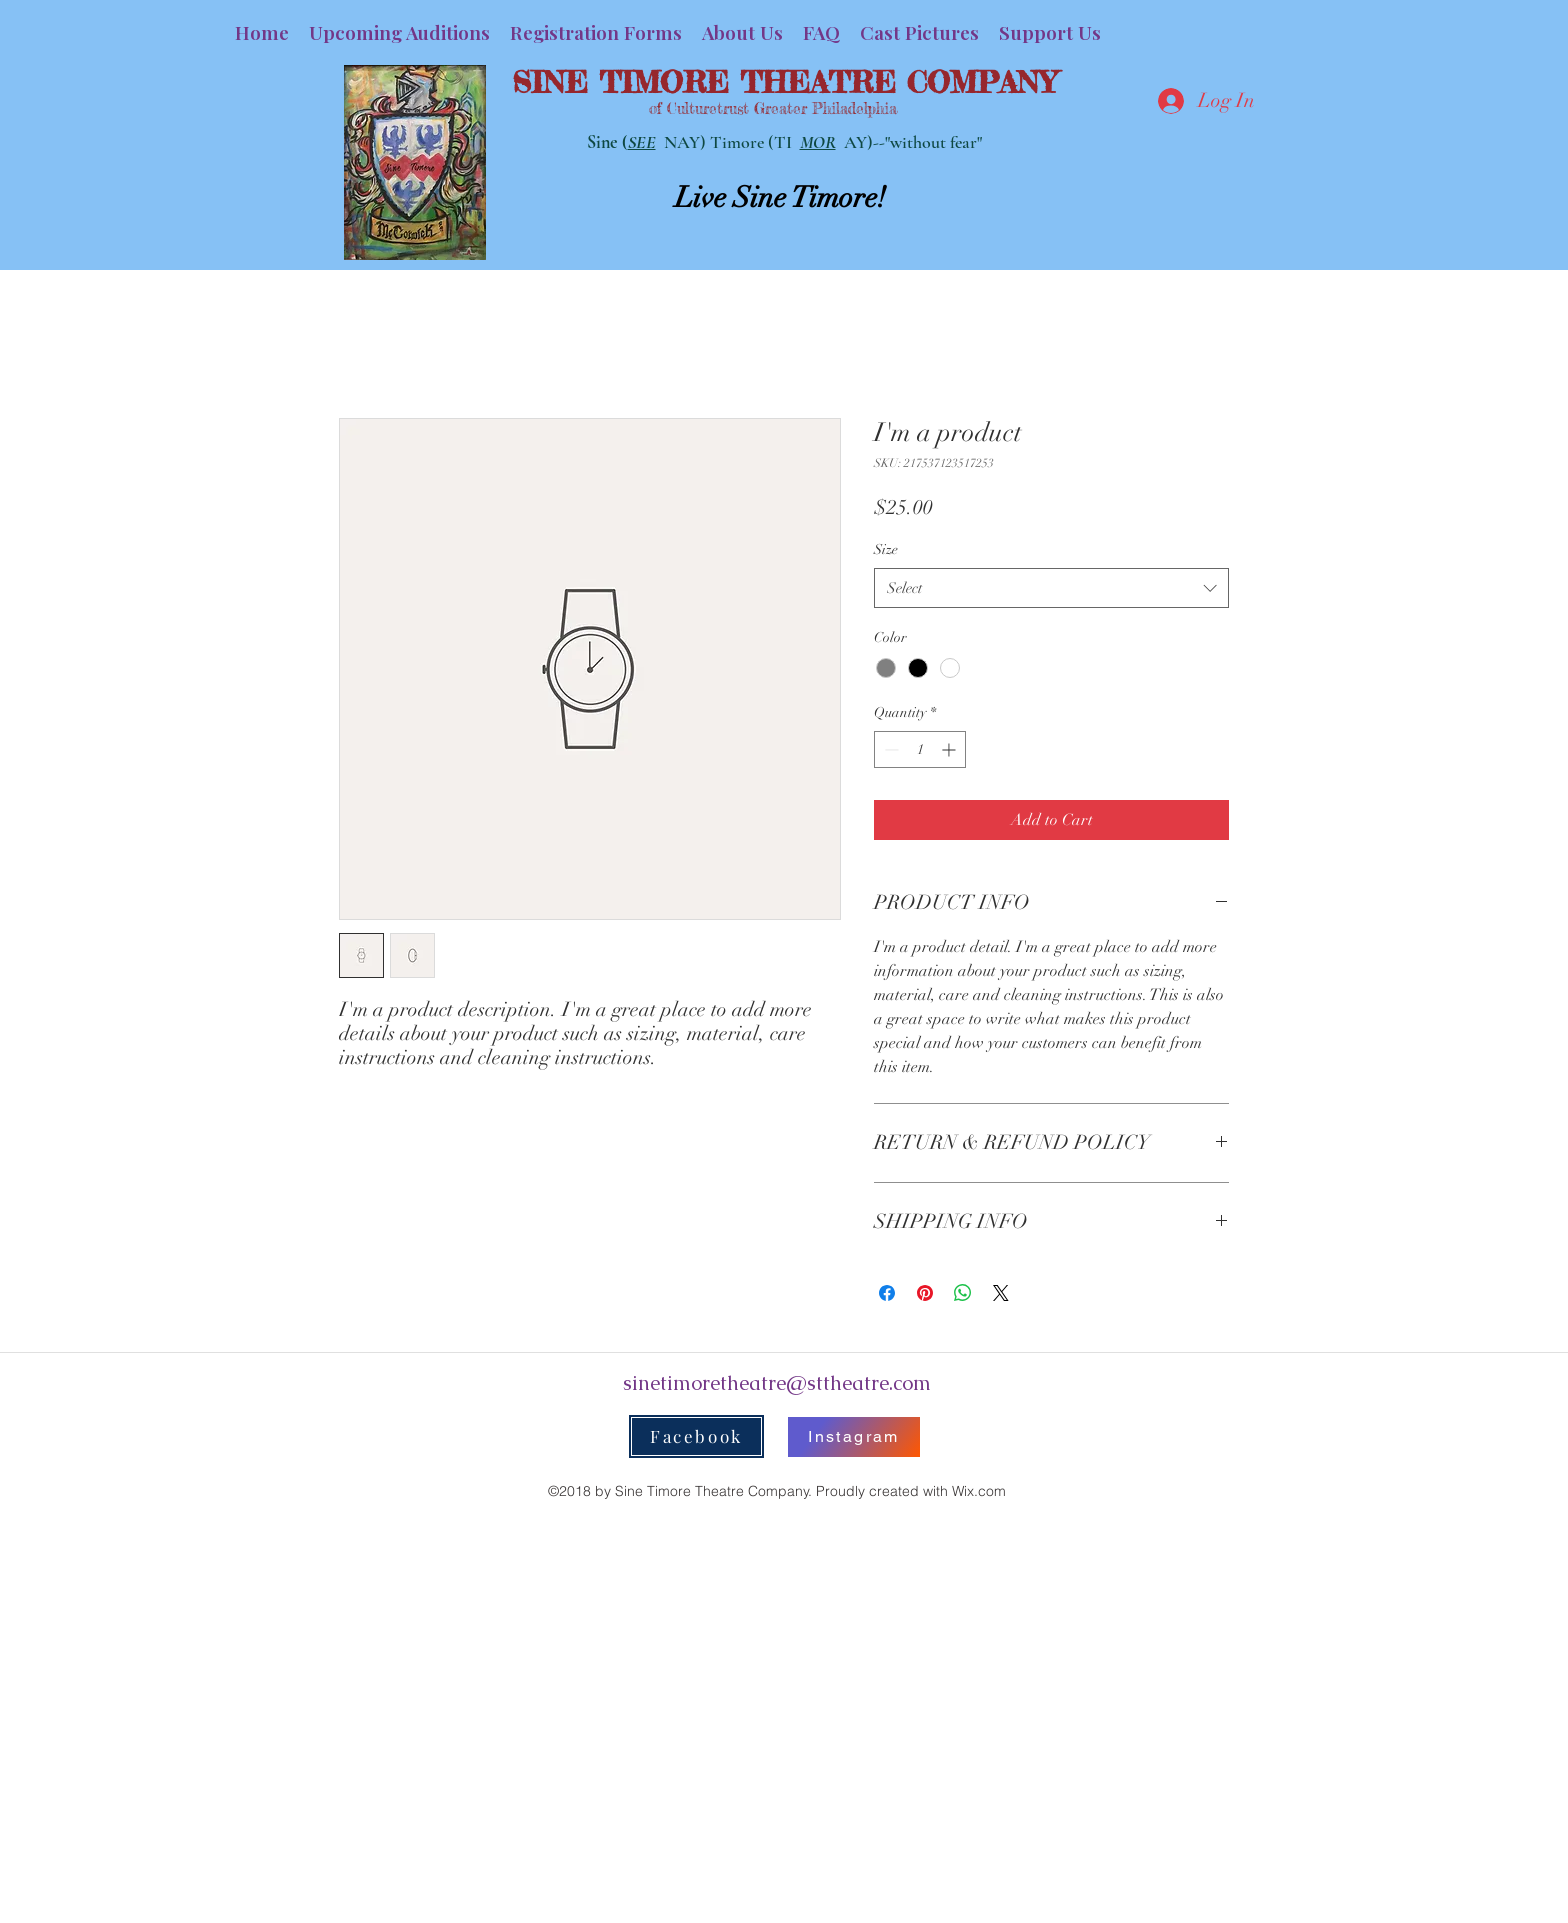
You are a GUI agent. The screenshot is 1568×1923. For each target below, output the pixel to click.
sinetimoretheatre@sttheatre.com (777, 1383)
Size (886, 549)
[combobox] (1051, 588)
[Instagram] (854, 1437)
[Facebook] (696, 1436)
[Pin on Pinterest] (925, 1293)
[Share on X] (1001, 1293)
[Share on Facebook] (887, 1293)
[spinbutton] (920, 749)
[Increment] (950, 749)
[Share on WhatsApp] (963, 1293)
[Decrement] (889, 749)
